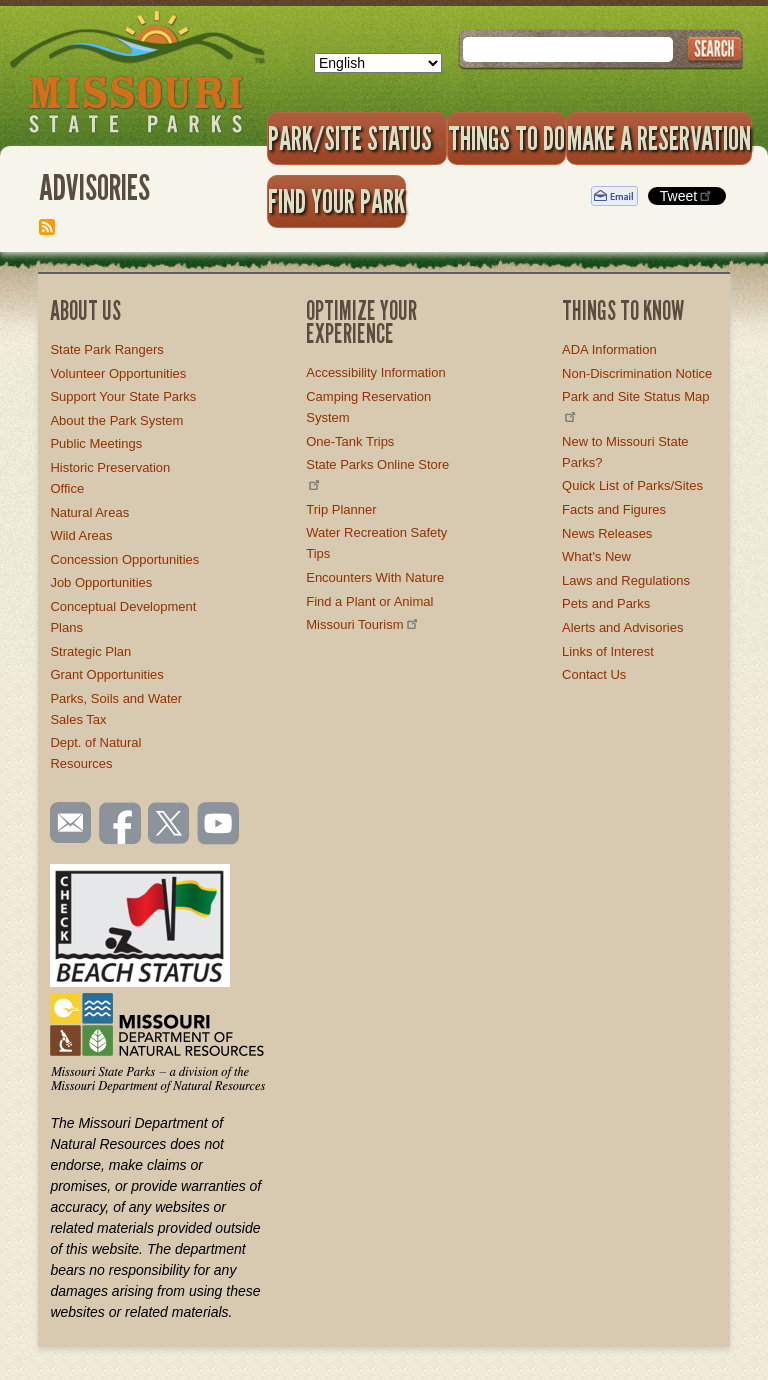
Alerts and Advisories (622, 627)
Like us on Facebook (121, 825)
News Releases (607, 533)
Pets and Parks (606, 603)
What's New (596, 556)
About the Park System (116, 420)
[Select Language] (378, 63)
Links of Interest (608, 651)
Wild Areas (81, 535)
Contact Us (594, 674)
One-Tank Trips (350, 441)
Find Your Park (336, 201)
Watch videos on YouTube (219, 825)
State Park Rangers (106, 349)
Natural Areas (89, 512)
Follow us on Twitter (167, 825)
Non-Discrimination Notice (637, 373)
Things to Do (506, 138)
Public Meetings (96, 443)
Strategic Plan (90, 651)
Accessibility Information (375, 372)
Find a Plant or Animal (369, 601)
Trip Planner (341, 509)
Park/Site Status (357, 138)
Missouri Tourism (363, 624)
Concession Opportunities (124, 559)
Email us (66, 823)
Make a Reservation (659, 138)
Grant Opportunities (106, 674)
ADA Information (609, 349)
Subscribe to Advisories (47, 227)
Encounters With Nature (375, 577)
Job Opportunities (101, 582)
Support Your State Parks (123, 396)
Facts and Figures (614, 509)
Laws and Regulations (626, 580)
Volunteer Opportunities (118, 373)
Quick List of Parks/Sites (632, 485)
